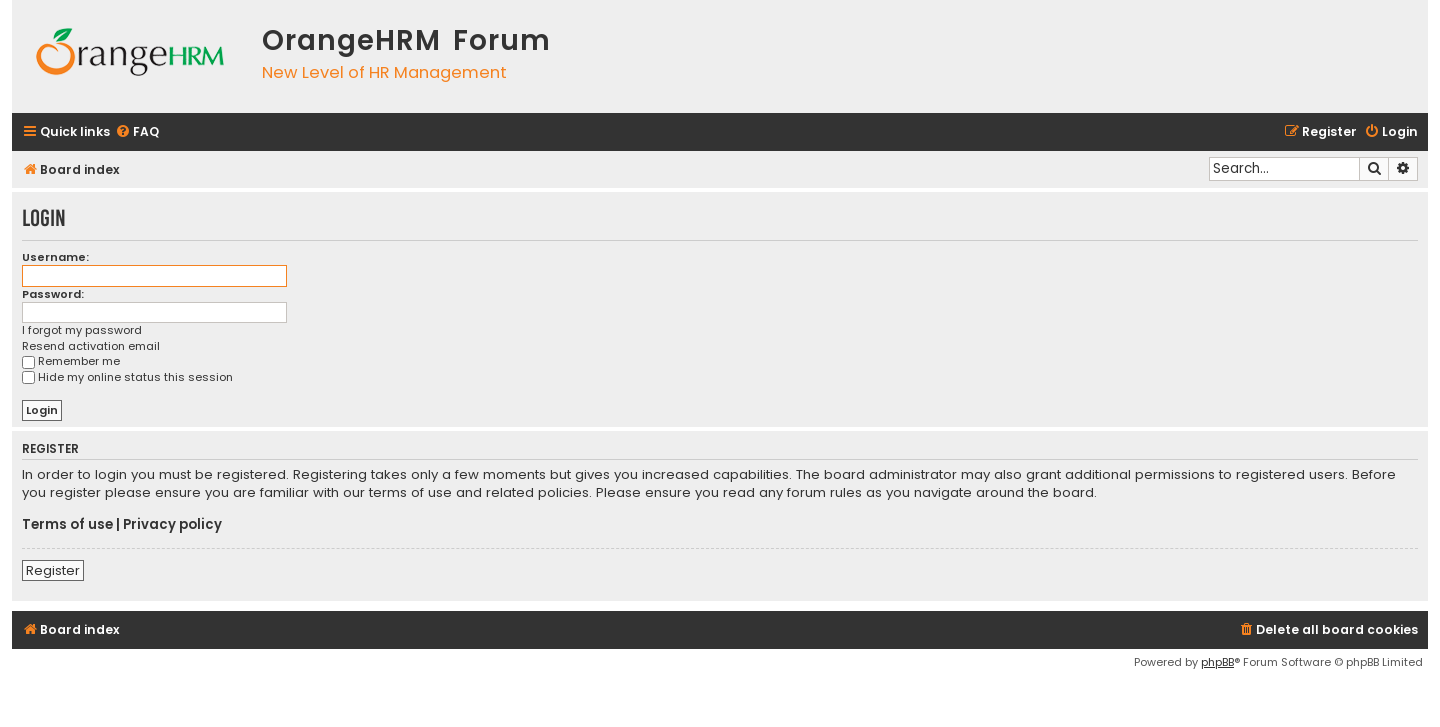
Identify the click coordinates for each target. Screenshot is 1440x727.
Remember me (71, 361)
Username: (55, 257)
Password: (53, 294)
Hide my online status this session (127, 377)
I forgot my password (82, 330)
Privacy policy (172, 525)
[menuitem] (137, 132)
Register (53, 570)
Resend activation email (91, 346)
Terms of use (67, 525)
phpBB (1217, 662)
